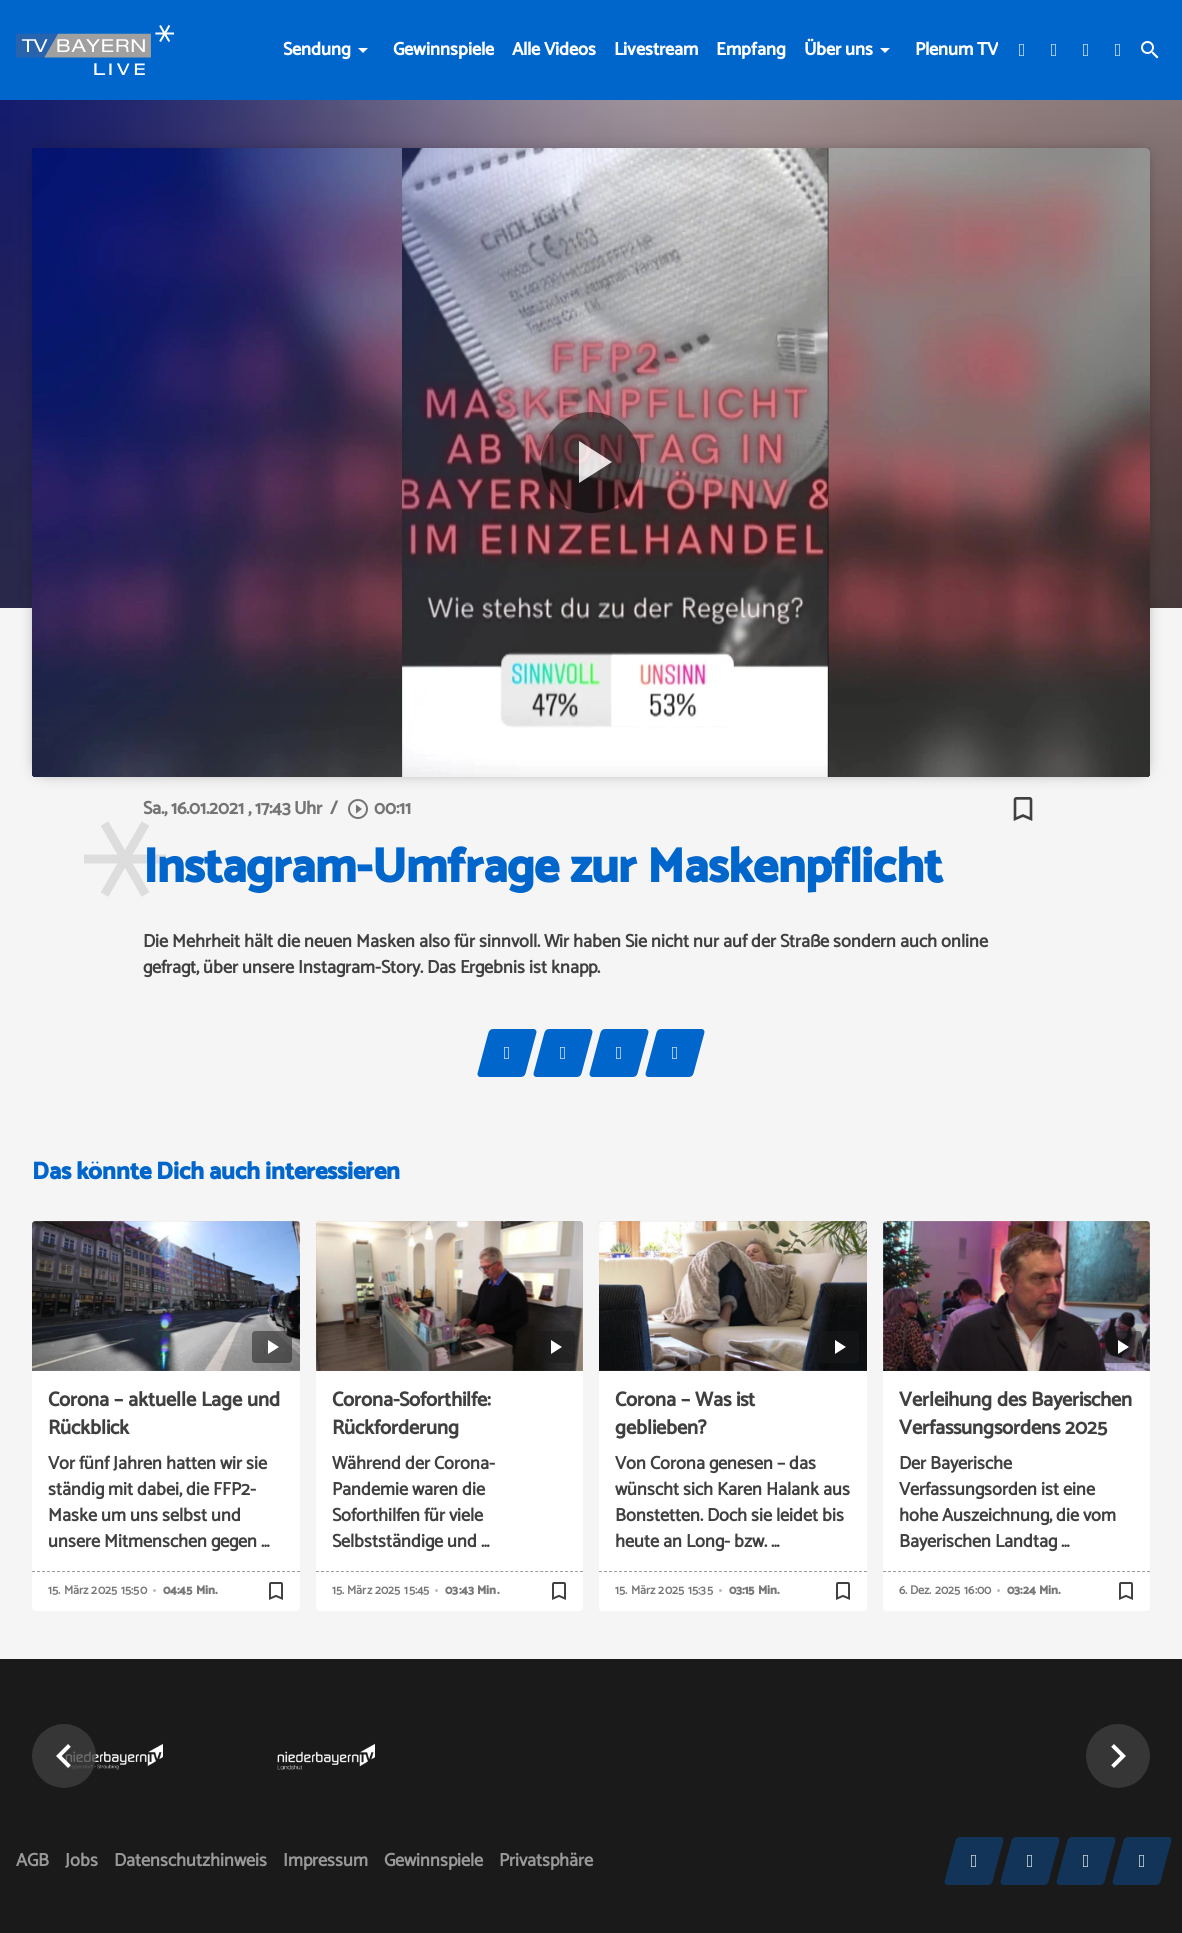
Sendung (317, 50)
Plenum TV (956, 50)
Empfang (751, 50)
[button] (64, 1756)
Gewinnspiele (443, 50)
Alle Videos (554, 50)
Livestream (656, 50)
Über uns (838, 50)
